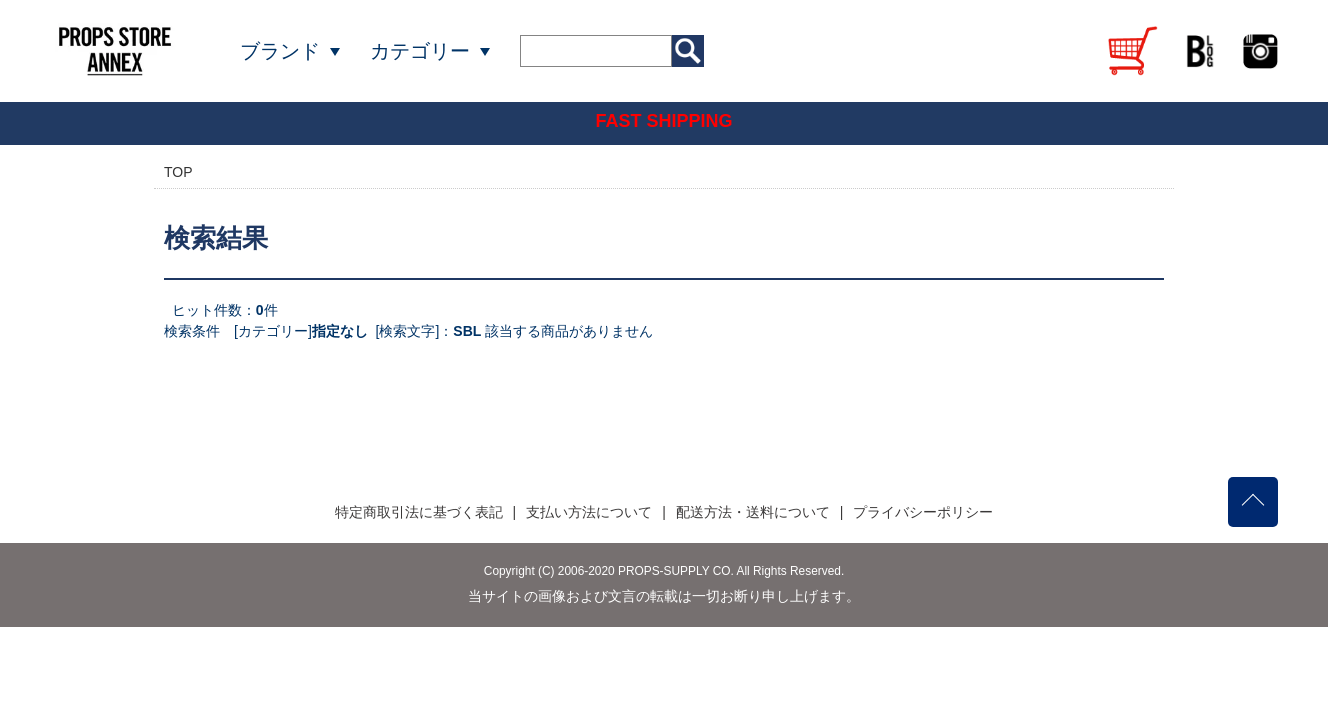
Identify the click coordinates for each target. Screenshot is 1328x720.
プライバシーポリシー (923, 512)
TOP (178, 172)
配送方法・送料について (753, 512)
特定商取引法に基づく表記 (419, 512)
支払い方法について (589, 512)
